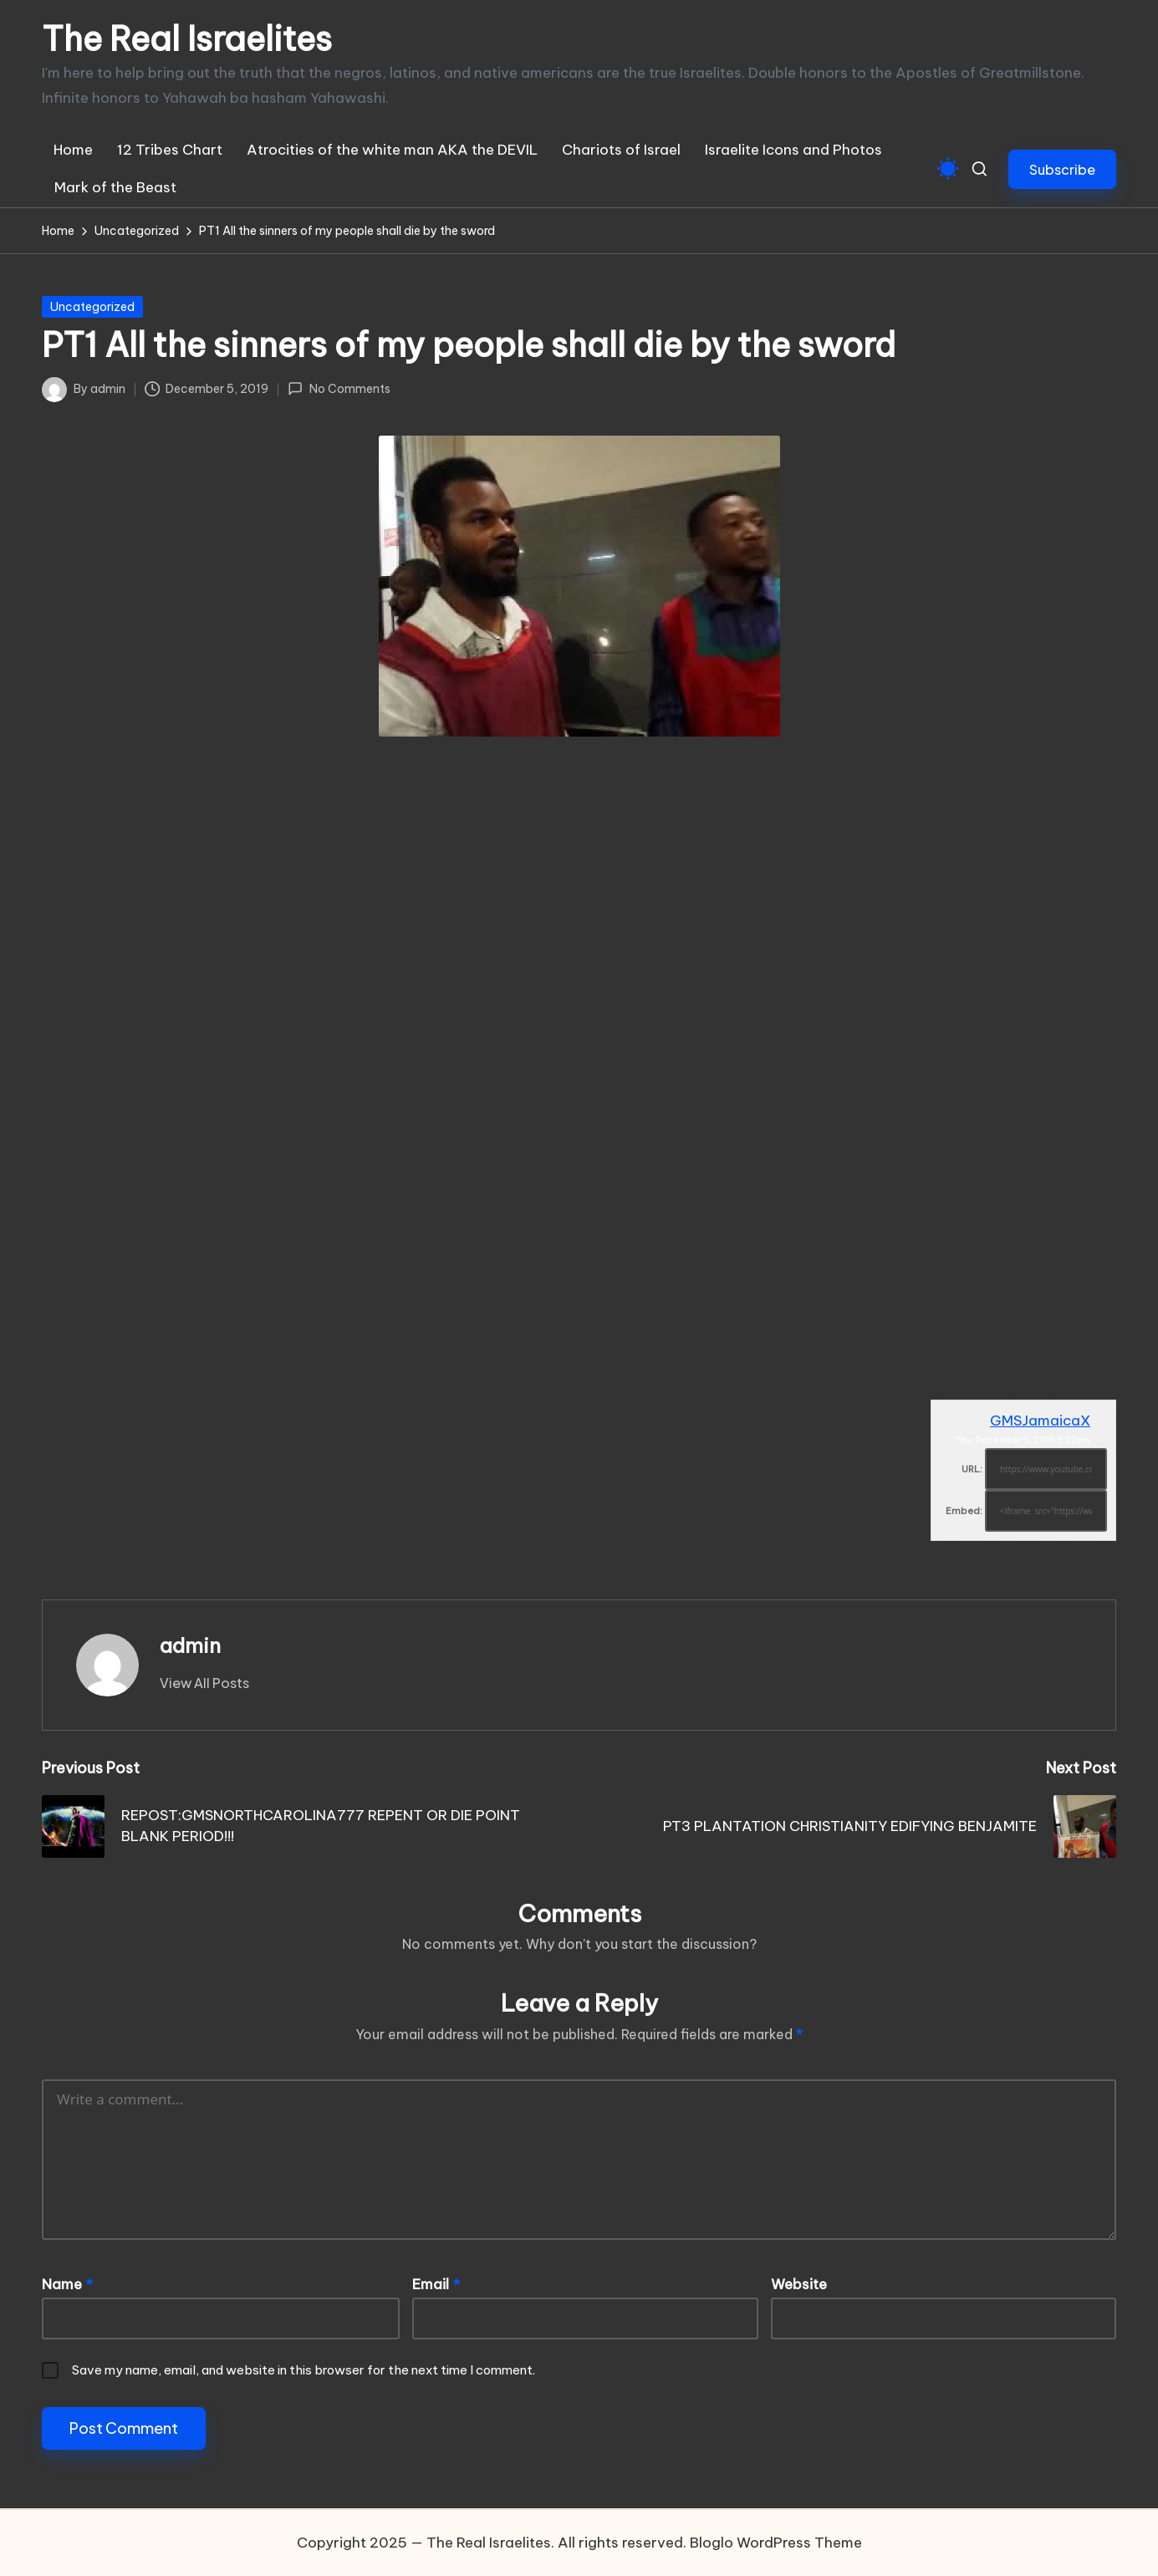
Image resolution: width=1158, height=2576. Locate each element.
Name (67, 2284)
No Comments (339, 388)
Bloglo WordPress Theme (776, 2542)
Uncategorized (92, 306)
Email (436, 2284)
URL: (972, 1469)
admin (190, 1645)
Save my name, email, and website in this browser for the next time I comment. (303, 2370)
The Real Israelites (187, 39)
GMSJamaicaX (1040, 1420)
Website (799, 2284)
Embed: (964, 1511)
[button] (1062, 169)
